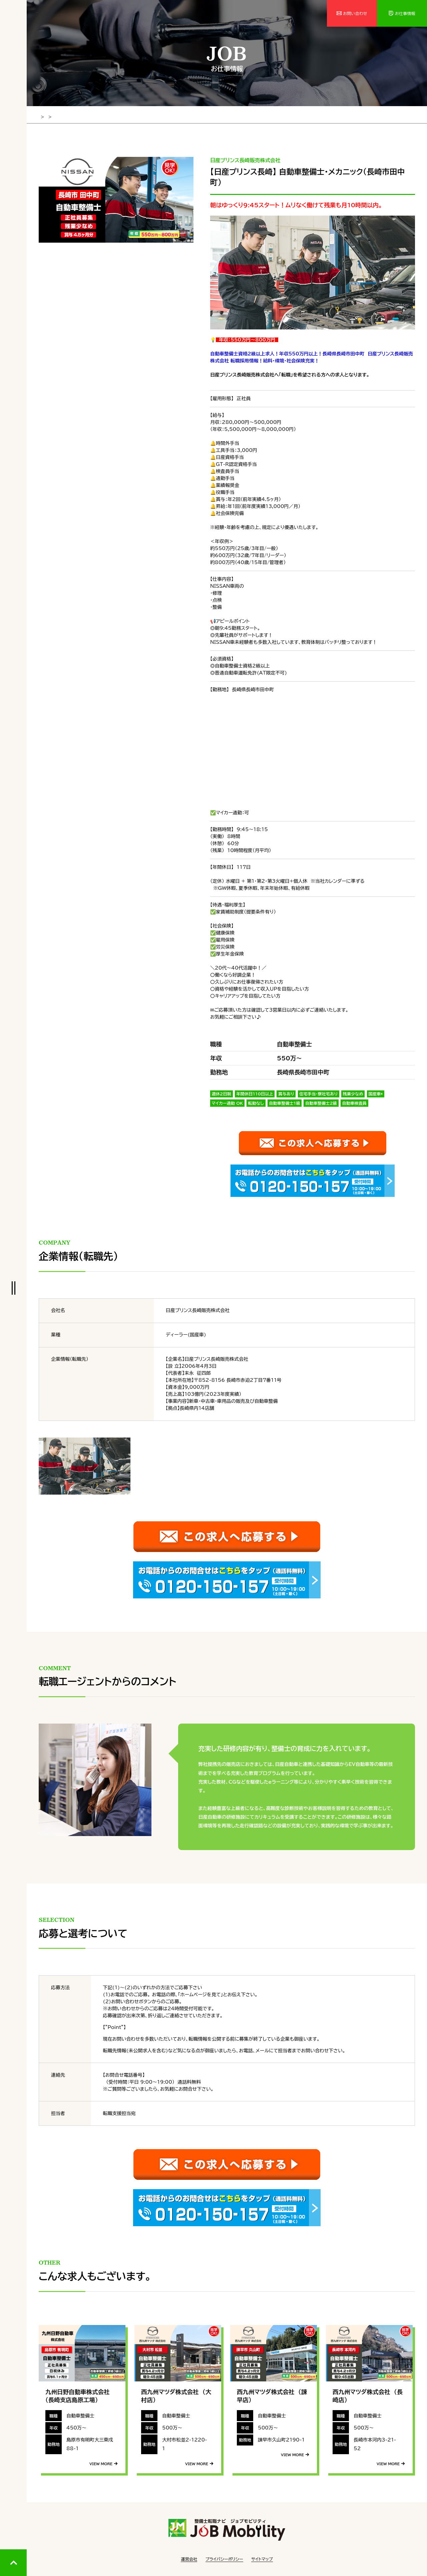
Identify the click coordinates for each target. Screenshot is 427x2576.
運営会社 (189, 2556)
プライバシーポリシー (224, 2556)
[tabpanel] (116, 199)
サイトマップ (262, 2556)
